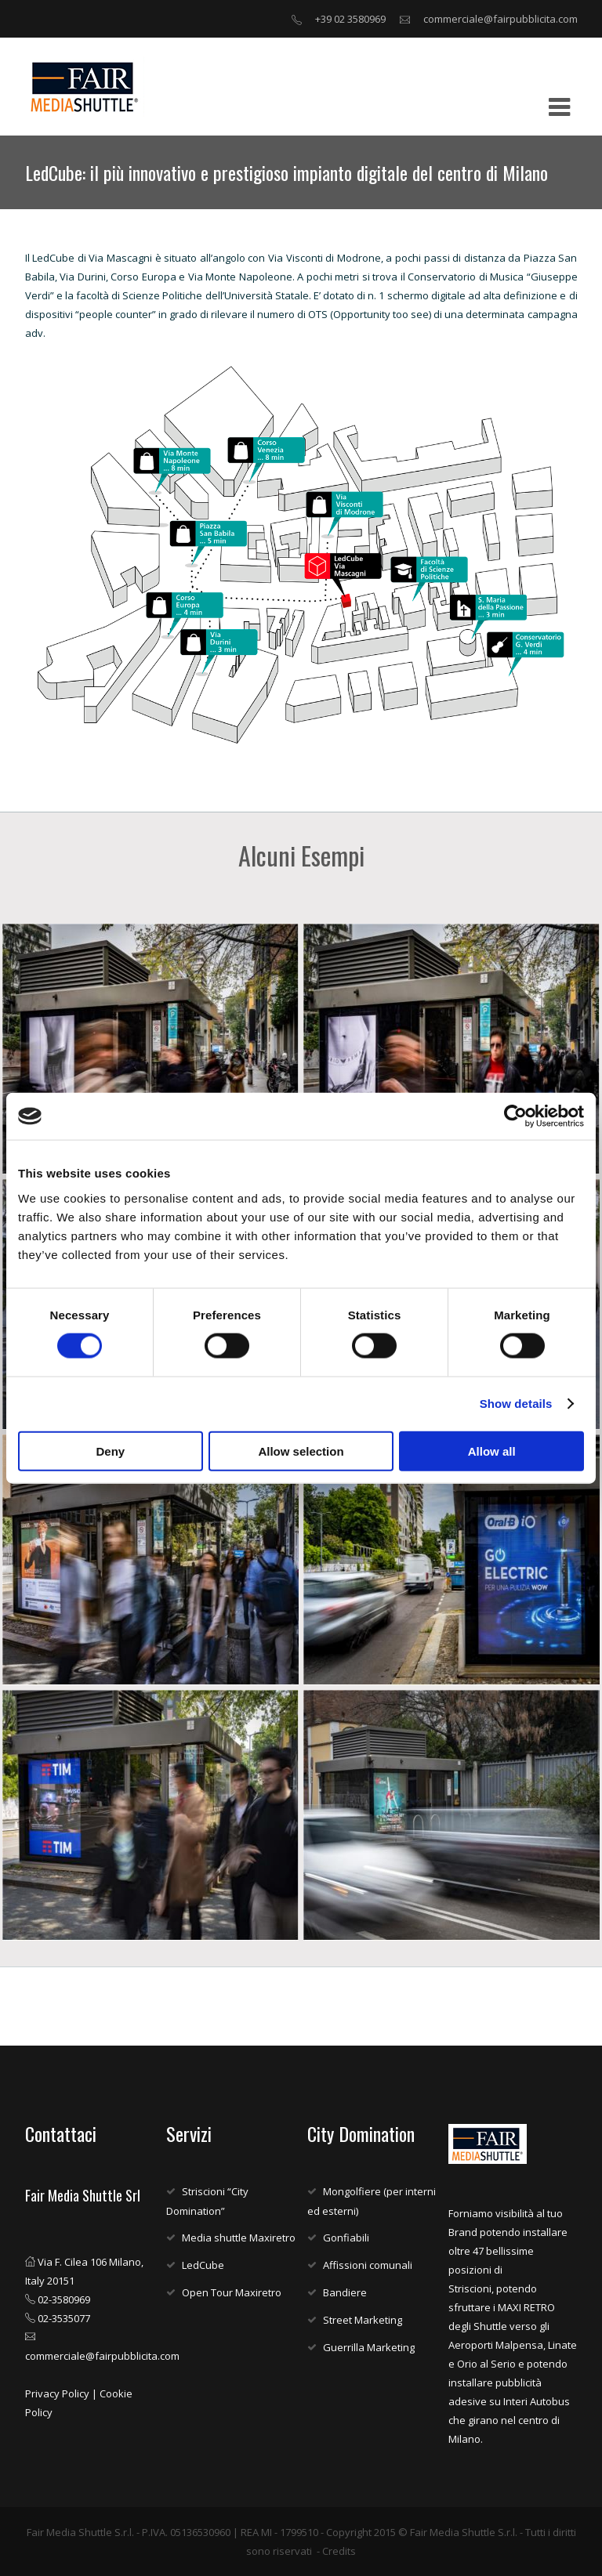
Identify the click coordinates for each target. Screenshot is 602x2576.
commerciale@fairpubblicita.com (500, 19)
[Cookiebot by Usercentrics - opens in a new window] (515, 1116)
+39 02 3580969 (350, 19)
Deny (110, 1450)
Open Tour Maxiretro (231, 2292)
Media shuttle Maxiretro (239, 2237)
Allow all (492, 1450)
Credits (339, 2551)
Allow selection (300, 1450)
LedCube (203, 2265)
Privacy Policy (57, 2393)
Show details (516, 1403)
